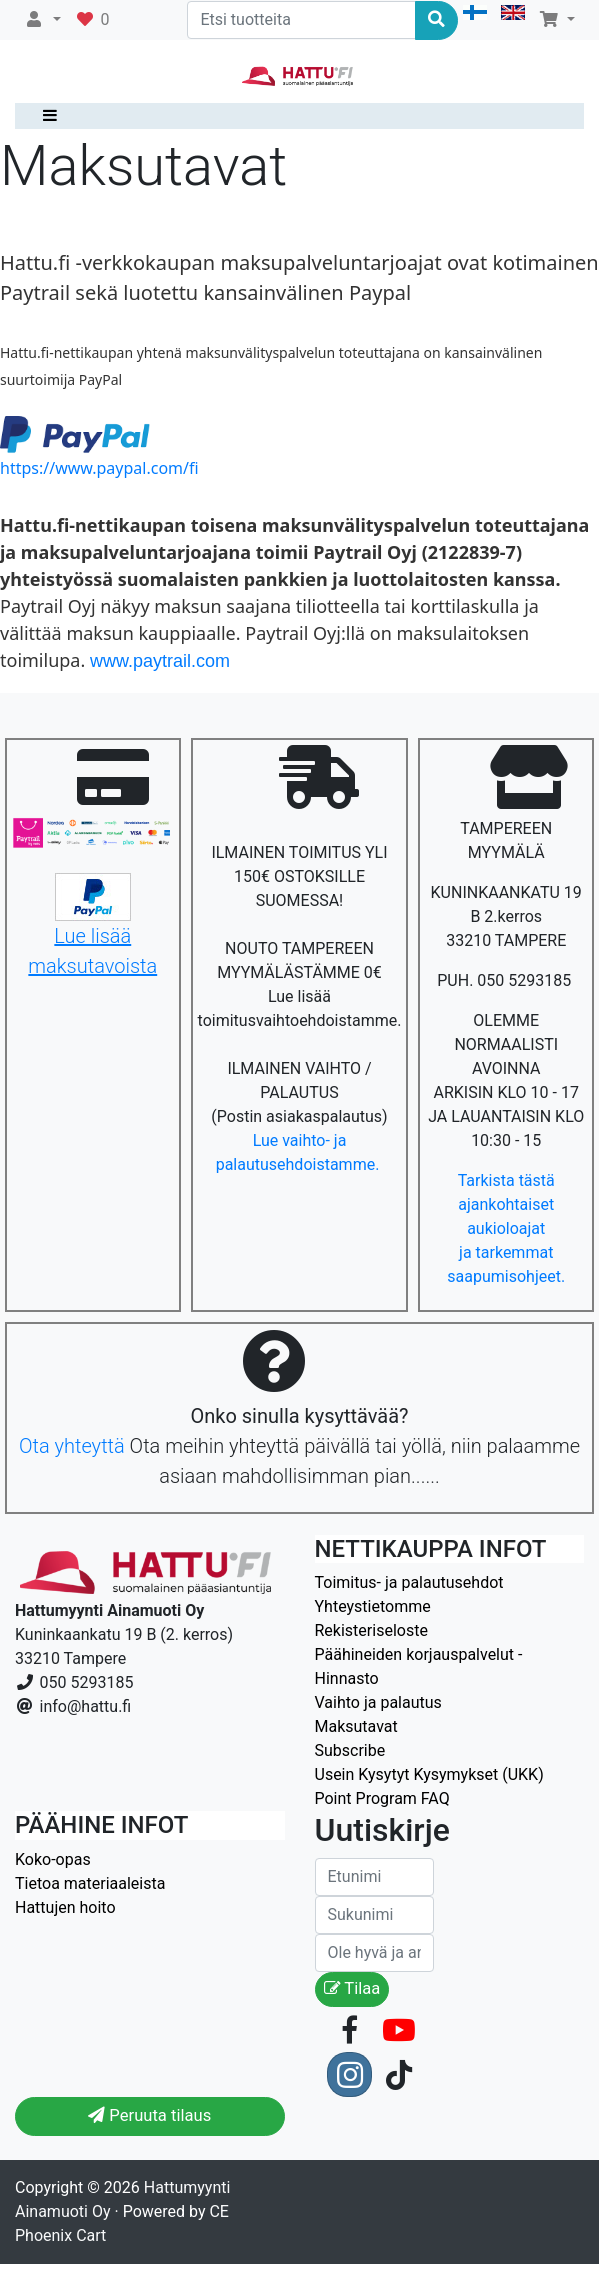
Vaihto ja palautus (378, 1702)
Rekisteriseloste (371, 1630)
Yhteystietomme (373, 1606)
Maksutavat (356, 1726)
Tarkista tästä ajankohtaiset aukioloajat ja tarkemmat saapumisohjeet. (506, 1228)
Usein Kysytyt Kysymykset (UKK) (429, 1774)
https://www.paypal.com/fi (99, 468)
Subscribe (350, 1750)
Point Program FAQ (382, 1798)
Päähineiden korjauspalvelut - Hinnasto (419, 1666)
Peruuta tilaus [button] (149, 2115)
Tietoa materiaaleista (90, 1883)
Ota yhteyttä (72, 1446)
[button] (42, 20)
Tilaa (352, 1988)
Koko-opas (53, 1859)
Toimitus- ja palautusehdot (409, 1582)
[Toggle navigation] (45, 115)
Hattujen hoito (65, 1907)
